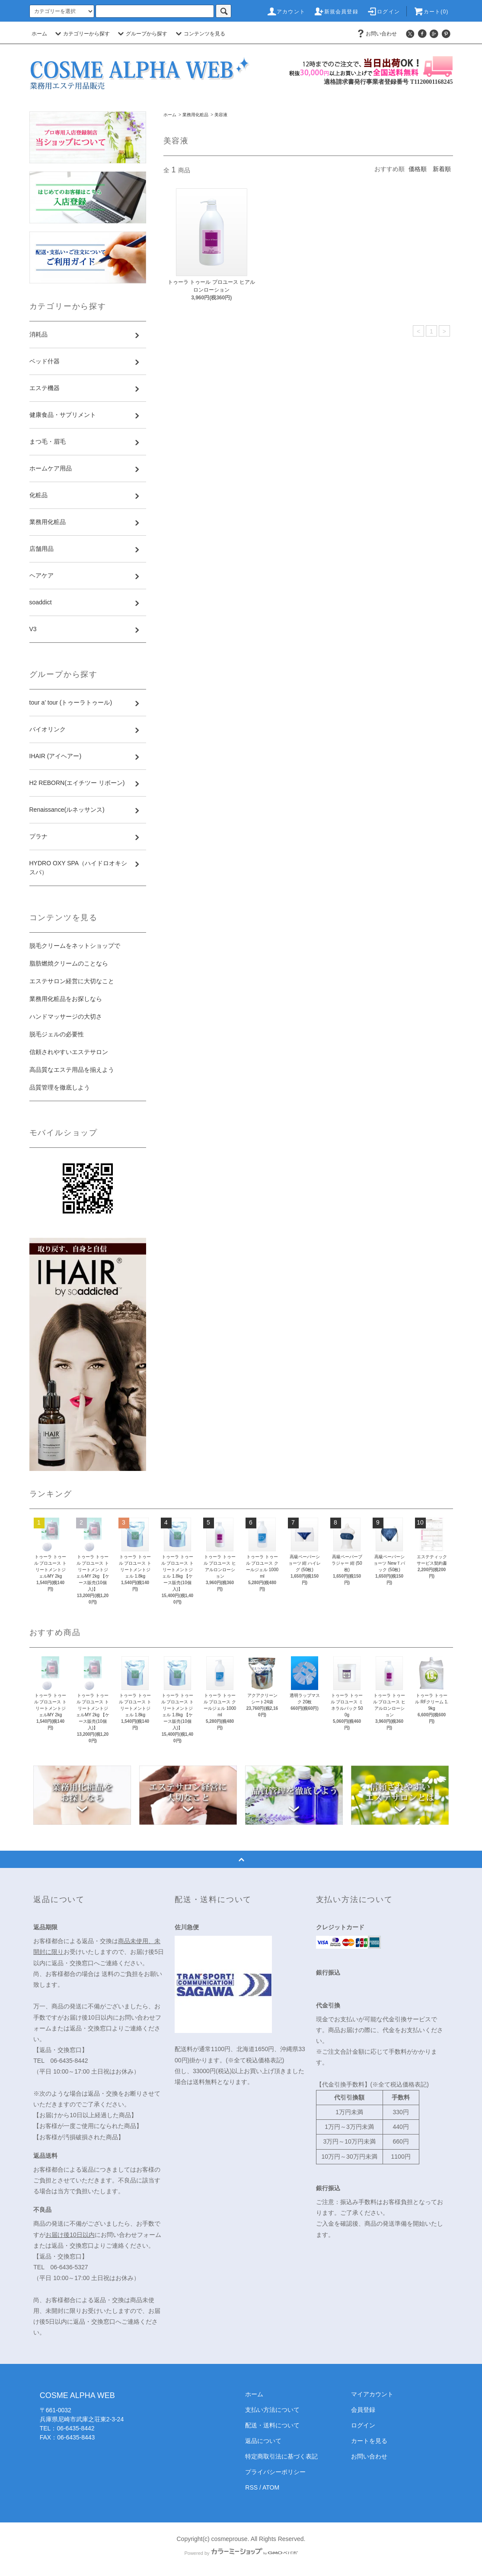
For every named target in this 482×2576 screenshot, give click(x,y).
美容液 (220, 114)
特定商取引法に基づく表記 (281, 2456)
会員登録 (363, 2409)
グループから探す (141, 34)
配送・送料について (272, 2425)
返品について (263, 2440)
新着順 (442, 168)
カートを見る (369, 2440)
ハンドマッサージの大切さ (65, 1016)
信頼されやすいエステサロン (68, 1051)
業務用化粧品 (195, 114)
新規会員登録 (336, 12)
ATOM (270, 2487)
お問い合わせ (376, 34)
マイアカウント (372, 2394)
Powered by (240, 2553)
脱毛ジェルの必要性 (56, 1034)
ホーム (39, 34)
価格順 (418, 168)
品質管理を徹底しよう (59, 1087)
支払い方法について (272, 2409)
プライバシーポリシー (275, 2471)
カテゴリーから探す (81, 34)
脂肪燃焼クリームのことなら (68, 963)
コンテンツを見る (199, 34)
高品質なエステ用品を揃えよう (71, 1069)
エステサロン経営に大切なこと (71, 981)
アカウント (285, 12)
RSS (251, 2487)
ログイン (383, 12)
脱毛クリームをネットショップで (74, 945)
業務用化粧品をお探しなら (65, 998)
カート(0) (431, 12)
